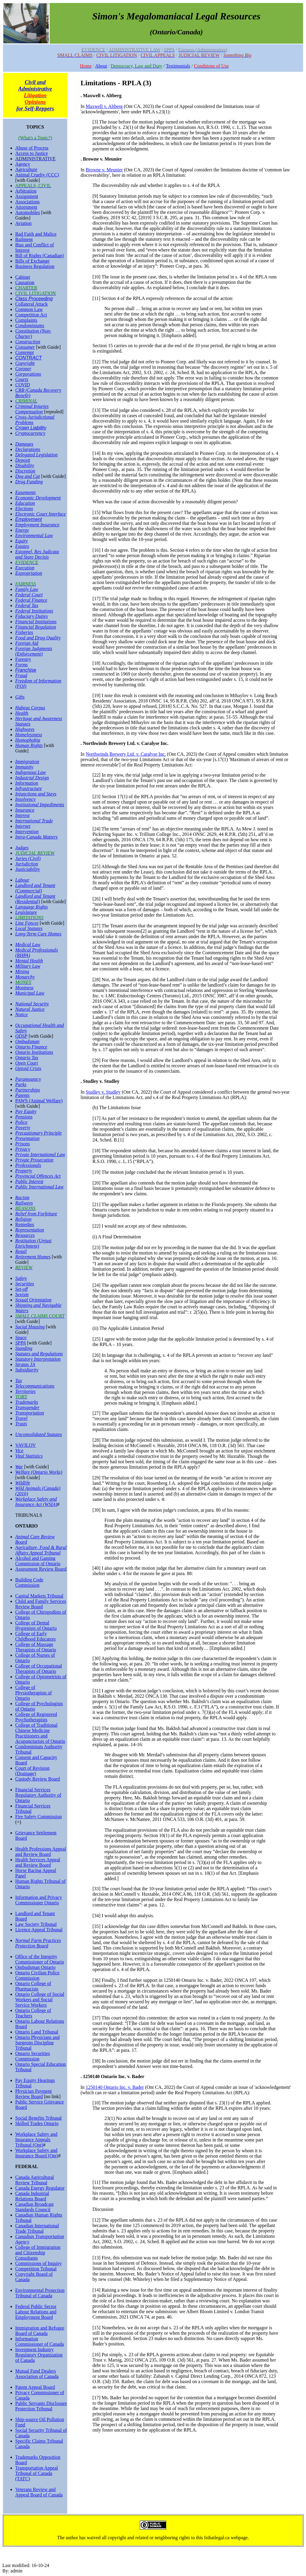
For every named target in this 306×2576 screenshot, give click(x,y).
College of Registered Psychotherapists (36, 1717)
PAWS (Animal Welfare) (38, 1100)
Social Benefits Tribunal (38, 2118)
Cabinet (22, 277)
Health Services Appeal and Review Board (37, 1862)
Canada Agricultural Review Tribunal (34, 2180)
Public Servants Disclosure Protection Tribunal (41, 2406)
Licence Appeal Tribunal (38, 1929)
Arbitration (25, 190)
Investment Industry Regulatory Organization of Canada (38, 2355)
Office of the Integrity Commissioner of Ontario (39, 1959)
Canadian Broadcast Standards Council (34, 2207)
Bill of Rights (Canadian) (39, 255)
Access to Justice (31, 153)
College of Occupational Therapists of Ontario (38, 1668)
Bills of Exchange (32, 260)
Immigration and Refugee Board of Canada (39, 2330)
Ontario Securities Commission (32, 2056)
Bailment (24, 239)
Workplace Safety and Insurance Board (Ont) (36, 2153)
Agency (22, 164)
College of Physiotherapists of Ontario (33, 1693)
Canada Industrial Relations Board (32, 2196)
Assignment (26, 196)
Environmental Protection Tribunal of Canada (40, 2293)
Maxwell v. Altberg (104, 106)
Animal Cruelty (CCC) (37, 174)
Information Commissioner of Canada (39, 2341)
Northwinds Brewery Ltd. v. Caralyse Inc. (126, 754)
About (101, 65)
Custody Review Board (37, 1778)
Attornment (26, 207)
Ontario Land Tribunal (36, 2031)
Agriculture (26, 169)
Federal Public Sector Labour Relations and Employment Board (35, 2312)
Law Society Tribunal (36, 1924)
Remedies (24, 1224)
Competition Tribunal (35, 2268)
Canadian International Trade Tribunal (37, 2228)
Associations (27, 201)
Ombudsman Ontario (35, 1967)
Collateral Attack (31, 304)
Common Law (29, 309)
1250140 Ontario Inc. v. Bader (115, 2087)
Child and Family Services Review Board (40, 1604)
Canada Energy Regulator (40, 2188)
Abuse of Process (31, 147)
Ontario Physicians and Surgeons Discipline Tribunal (37, 2043)
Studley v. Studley (103, 1092)
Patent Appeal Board (35, 2387)
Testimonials (178, 65)
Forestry (23, 659)
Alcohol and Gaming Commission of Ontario (37, 1561)
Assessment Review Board (41, 1568)
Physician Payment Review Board (33, 2094)
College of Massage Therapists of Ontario (35, 1647)
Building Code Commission (29, 1582)
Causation (24, 282)
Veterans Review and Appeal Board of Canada (39, 2492)
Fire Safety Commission (38, 1816)
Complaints (26, 320)
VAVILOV (25, 1445)
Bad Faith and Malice (35, 234)
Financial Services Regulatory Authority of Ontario (38, 1795)
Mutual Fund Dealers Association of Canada (37, 2373)
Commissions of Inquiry (38, 2263)
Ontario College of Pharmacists (33, 1986)
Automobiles (27, 212)
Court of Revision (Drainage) (32, 1771)
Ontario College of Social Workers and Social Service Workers (39, 2000)
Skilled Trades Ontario (37, 2123)
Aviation (23, 223)
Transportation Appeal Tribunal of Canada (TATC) (36, 2473)
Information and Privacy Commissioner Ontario (38, 1900)
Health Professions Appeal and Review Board (40, 1851)
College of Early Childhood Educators (35, 1636)
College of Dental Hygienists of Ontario (36, 1625)
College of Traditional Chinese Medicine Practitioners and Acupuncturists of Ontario (40, 1733)
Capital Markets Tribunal (39, 1595)
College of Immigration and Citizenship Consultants (37, 2253)
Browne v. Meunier (104, 169)
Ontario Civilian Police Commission (37, 1975)
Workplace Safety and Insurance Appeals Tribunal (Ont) (36, 2139)
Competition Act (31, 314)
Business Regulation (34, 266)
